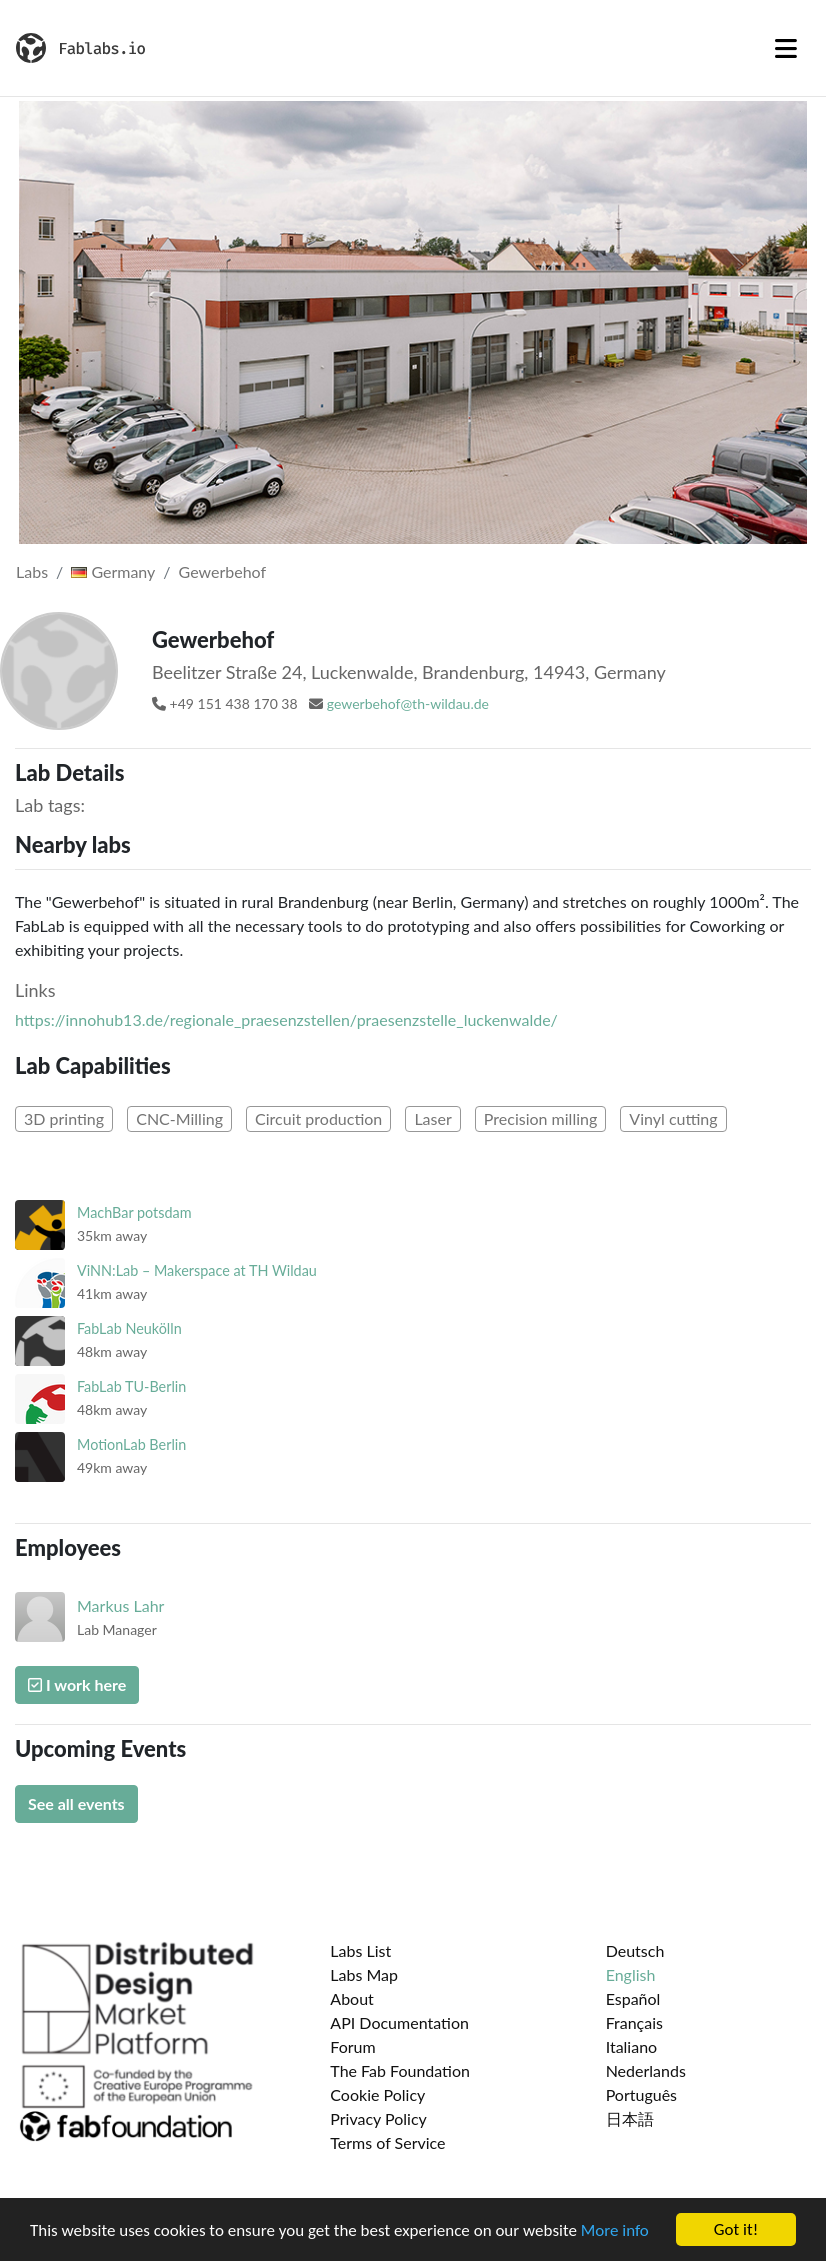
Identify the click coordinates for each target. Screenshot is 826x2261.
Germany (113, 571)
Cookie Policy (377, 2094)
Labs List (360, 1950)
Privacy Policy (378, 2118)
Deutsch (635, 1950)
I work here (77, 1684)
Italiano (632, 2046)
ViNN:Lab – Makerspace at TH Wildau (197, 1270)
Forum (352, 2046)
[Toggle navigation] (786, 48)
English (631, 1974)
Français (634, 2022)
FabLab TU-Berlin (131, 1386)
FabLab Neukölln (129, 1328)
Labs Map (364, 1974)
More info (615, 2233)
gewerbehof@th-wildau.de (408, 703)
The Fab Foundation (400, 2070)
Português (641, 2094)
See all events (76, 1803)
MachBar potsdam (134, 1212)
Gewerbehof (223, 571)
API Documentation (399, 2022)
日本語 (630, 2118)
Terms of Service (387, 2142)
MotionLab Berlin (131, 1444)
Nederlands (646, 2070)
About (352, 1998)
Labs (32, 571)
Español (633, 1998)
